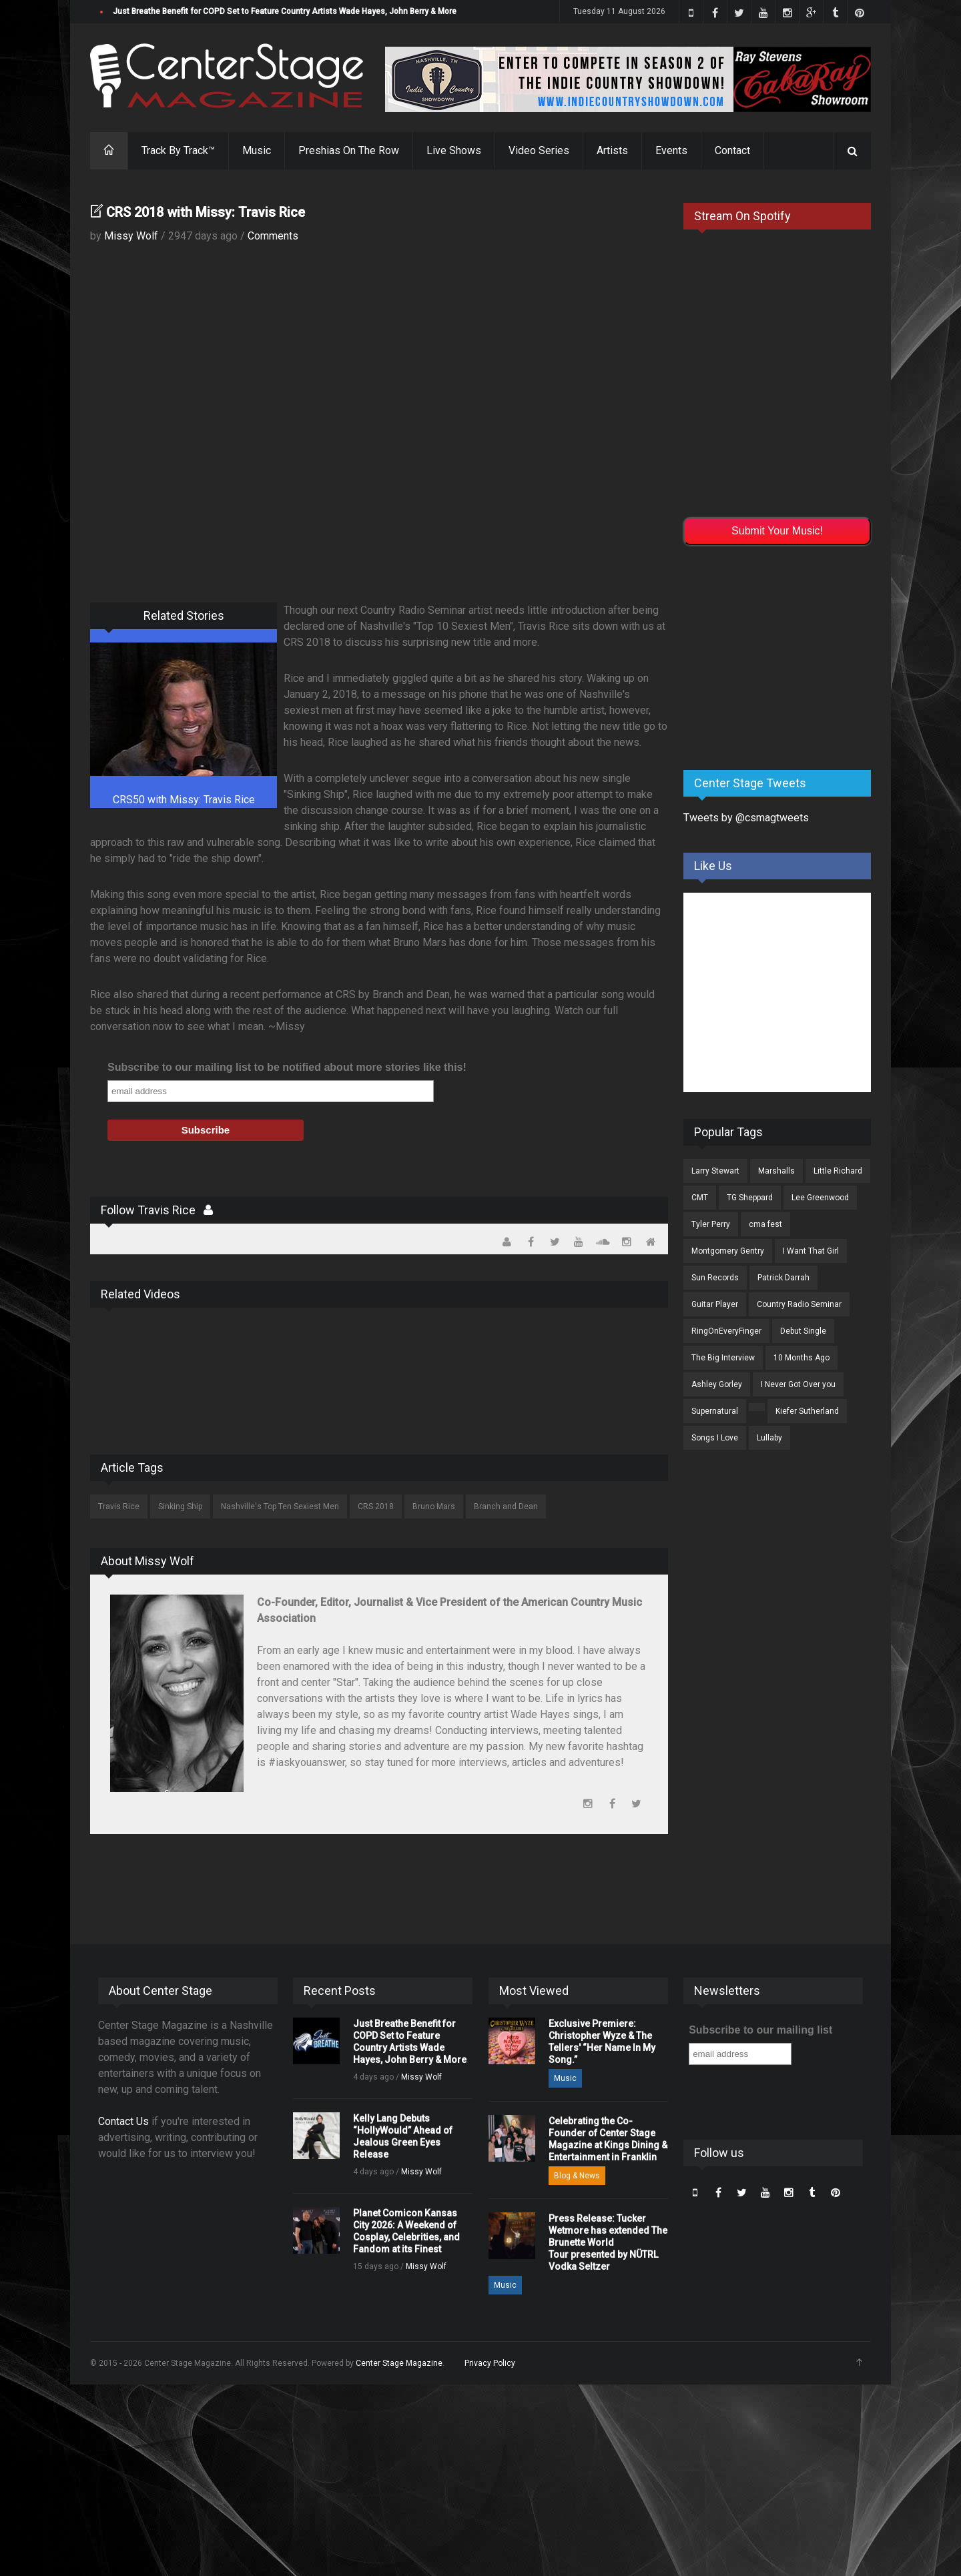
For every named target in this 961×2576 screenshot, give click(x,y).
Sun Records (715, 1277)
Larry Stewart (715, 1171)
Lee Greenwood (820, 1197)
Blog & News (577, 2175)
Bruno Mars (433, 1506)
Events (671, 150)
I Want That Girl (811, 1251)
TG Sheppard (750, 1197)
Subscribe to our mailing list (760, 2030)
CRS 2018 (376, 1506)
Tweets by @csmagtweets (746, 817)
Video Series (539, 150)
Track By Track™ (178, 150)
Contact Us (123, 2121)
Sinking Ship (180, 1506)
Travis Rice (118, 1506)
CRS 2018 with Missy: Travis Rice (205, 212)
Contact (732, 150)
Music (256, 150)
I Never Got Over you (798, 1384)
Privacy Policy (489, 2363)
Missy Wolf (131, 236)
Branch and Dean (506, 1506)
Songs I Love (714, 1437)
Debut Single (803, 1331)
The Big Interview (723, 1357)
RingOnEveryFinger (726, 1331)
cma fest (765, 1224)
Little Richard (838, 1171)
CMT (699, 1197)
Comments (273, 236)
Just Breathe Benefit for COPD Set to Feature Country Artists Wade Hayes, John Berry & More (284, 11)
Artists (612, 150)
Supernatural (714, 1411)
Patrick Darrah (783, 1277)
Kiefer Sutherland (807, 1411)
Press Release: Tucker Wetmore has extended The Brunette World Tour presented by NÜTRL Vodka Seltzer (608, 2242)
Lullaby (769, 1437)
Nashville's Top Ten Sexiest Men (280, 1506)
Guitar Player (714, 1304)
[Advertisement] (783, 655)
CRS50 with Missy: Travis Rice (184, 799)
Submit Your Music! (777, 530)
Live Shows (453, 150)
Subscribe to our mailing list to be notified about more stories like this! (286, 1067)
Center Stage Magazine (399, 2363)
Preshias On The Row (348, 150)
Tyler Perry (710, 1224)
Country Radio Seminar (799, 1304)
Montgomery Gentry (727, 1251)
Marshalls (776, 1171)
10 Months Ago (801, 1357)
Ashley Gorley (716, 1384)
